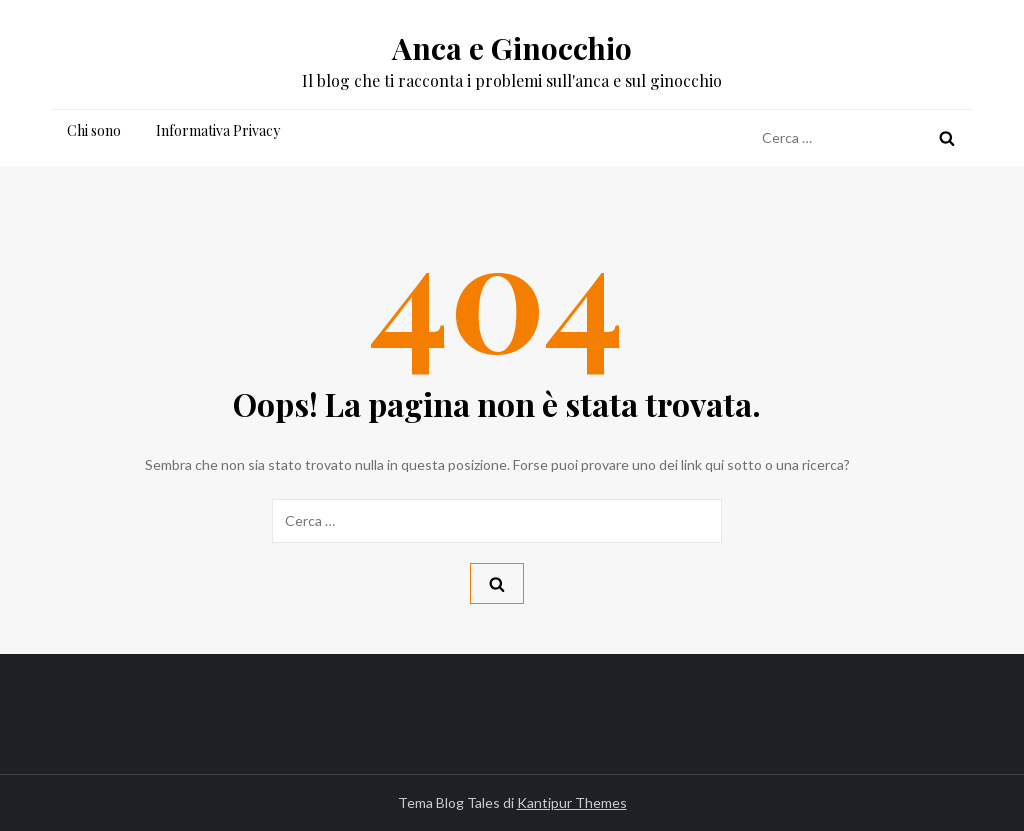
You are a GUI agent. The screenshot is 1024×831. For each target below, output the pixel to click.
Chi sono (94, 130)
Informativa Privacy (218, 130)
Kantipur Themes (572, 802)
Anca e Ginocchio (512, 48)
